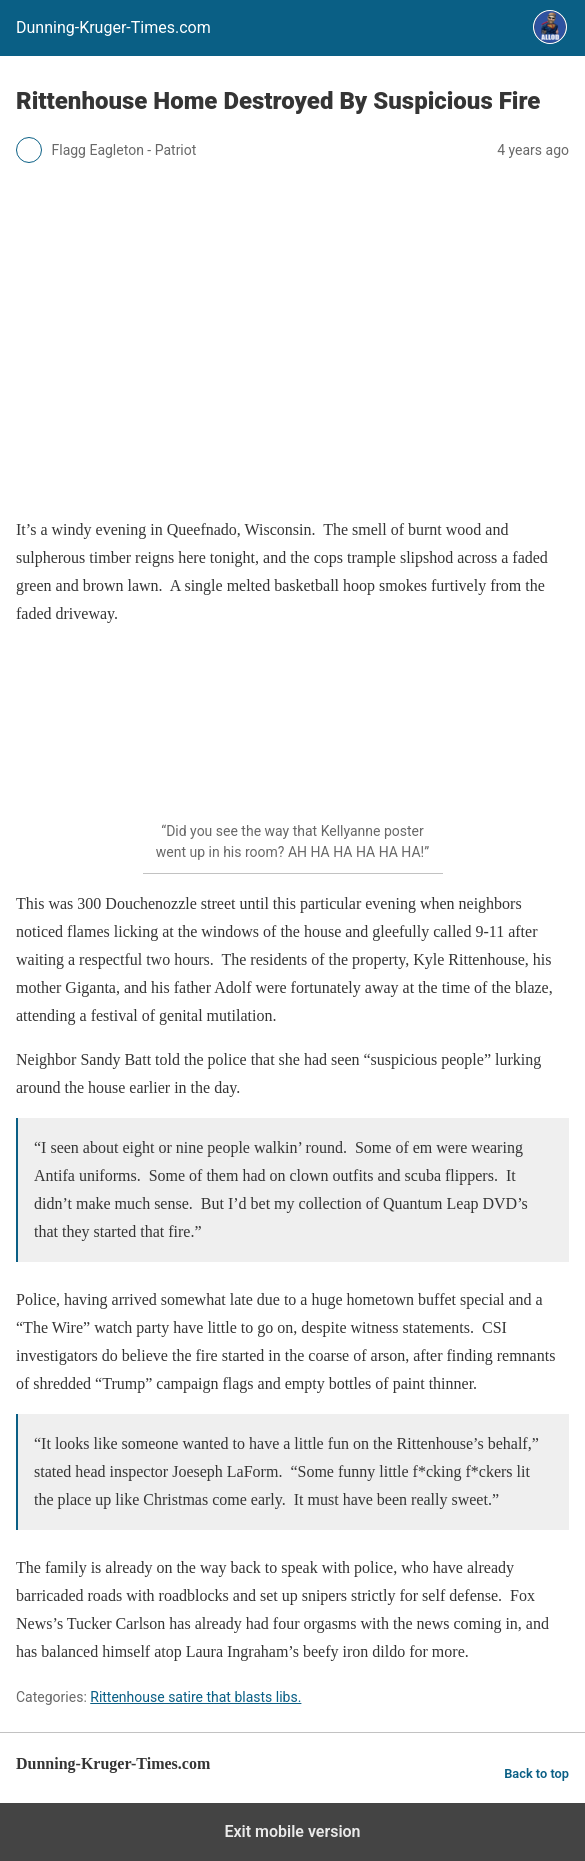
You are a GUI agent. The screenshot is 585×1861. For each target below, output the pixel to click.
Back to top (536, 1773)
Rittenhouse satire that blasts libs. (195, 1697)
